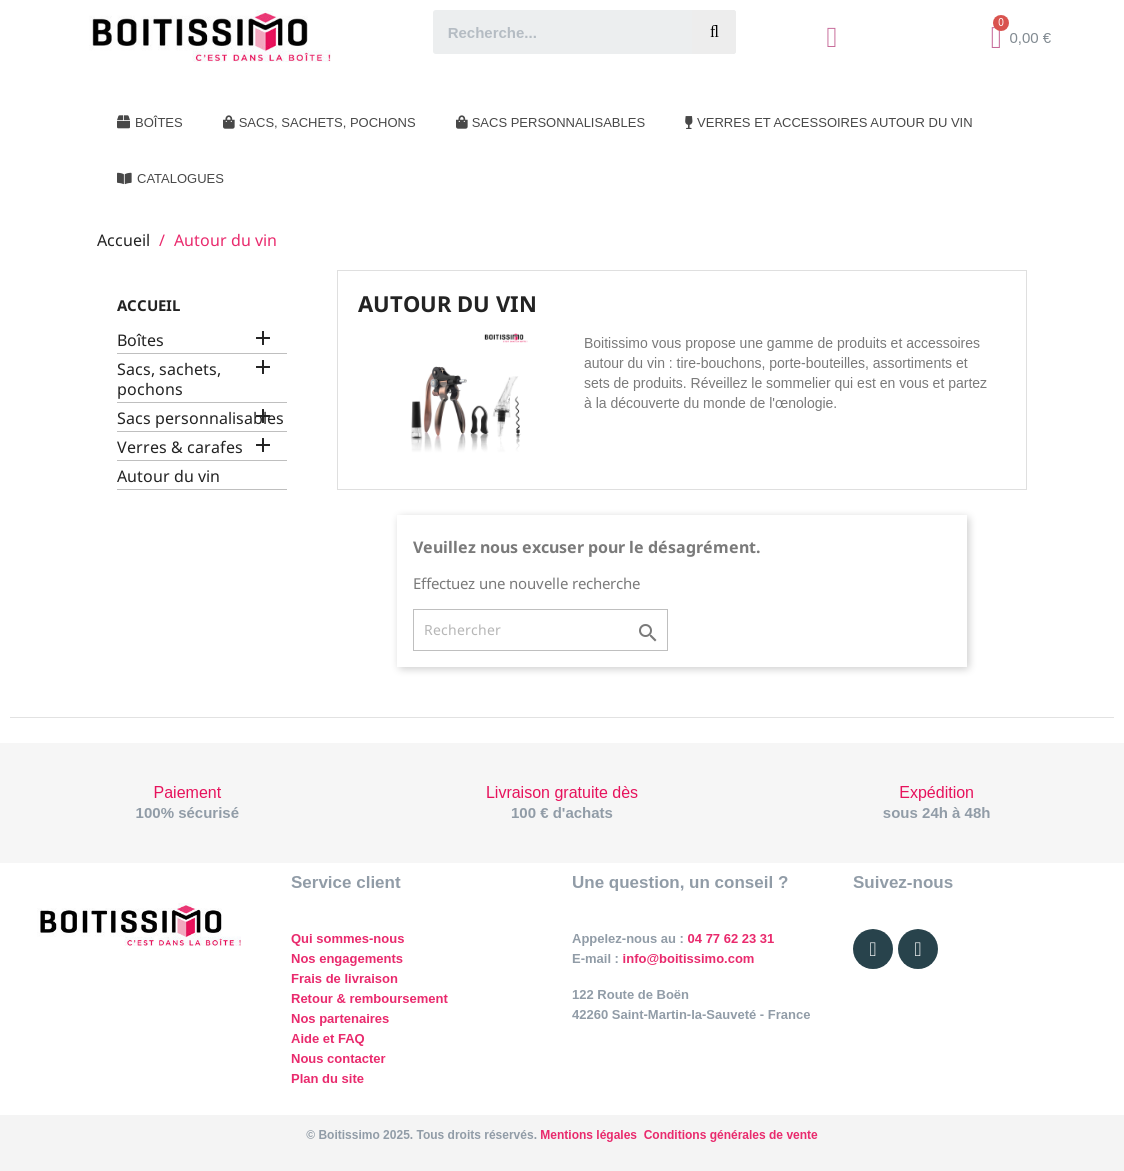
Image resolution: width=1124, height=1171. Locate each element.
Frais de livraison (344, 978)
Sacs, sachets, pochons (169, 379)
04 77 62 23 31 (731, 938)
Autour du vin (168, 476)
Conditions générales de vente (731, 1135)
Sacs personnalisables (200, 418)
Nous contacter (338, 1058)
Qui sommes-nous (347, 938)
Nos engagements (347, 958)
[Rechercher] (540, 630)
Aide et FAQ (328, 1038)
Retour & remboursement (369, 998)
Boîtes (140, 340)
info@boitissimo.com (686, 958)
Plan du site (327, 1078)
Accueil (148, 305)
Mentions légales (588, 1135)
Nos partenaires (340, 1018)
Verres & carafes (180, 447)
